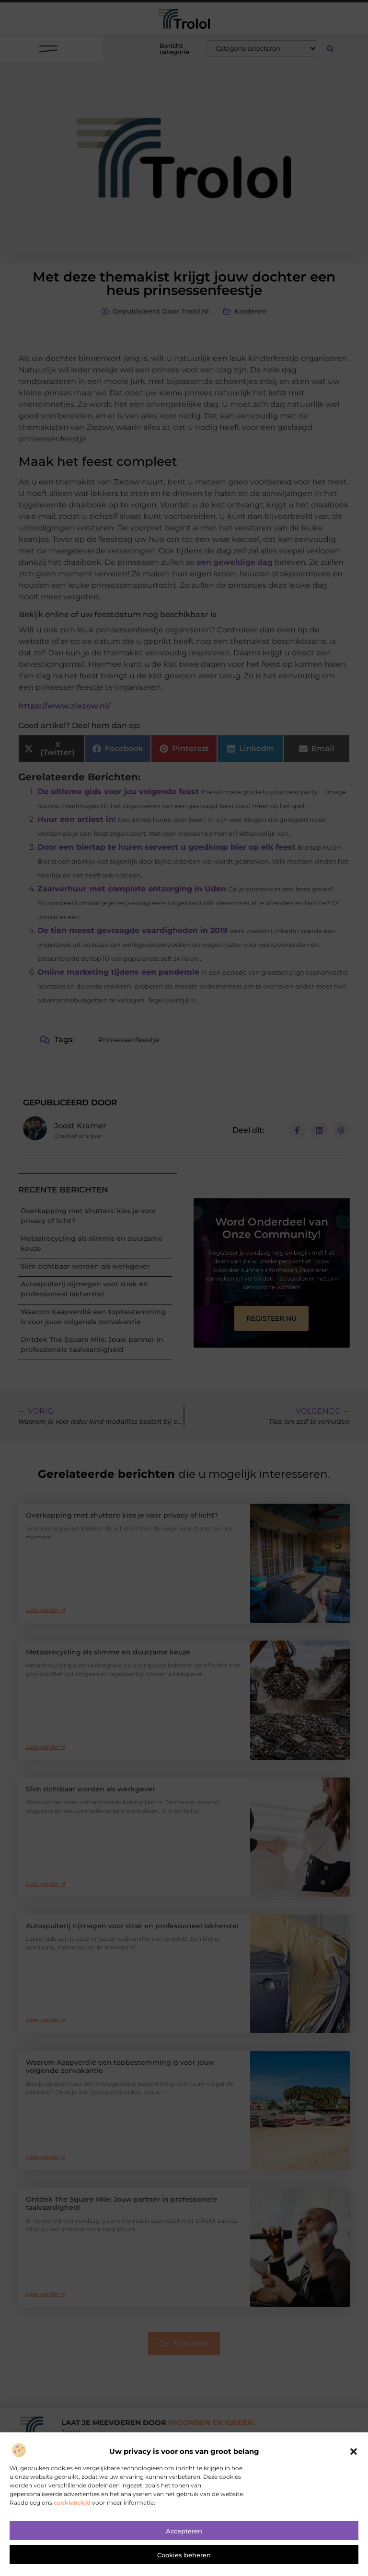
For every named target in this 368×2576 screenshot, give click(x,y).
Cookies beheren (184, 2565)
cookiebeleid (72, 2512)
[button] (353, 2461)
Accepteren (184, 2541)
